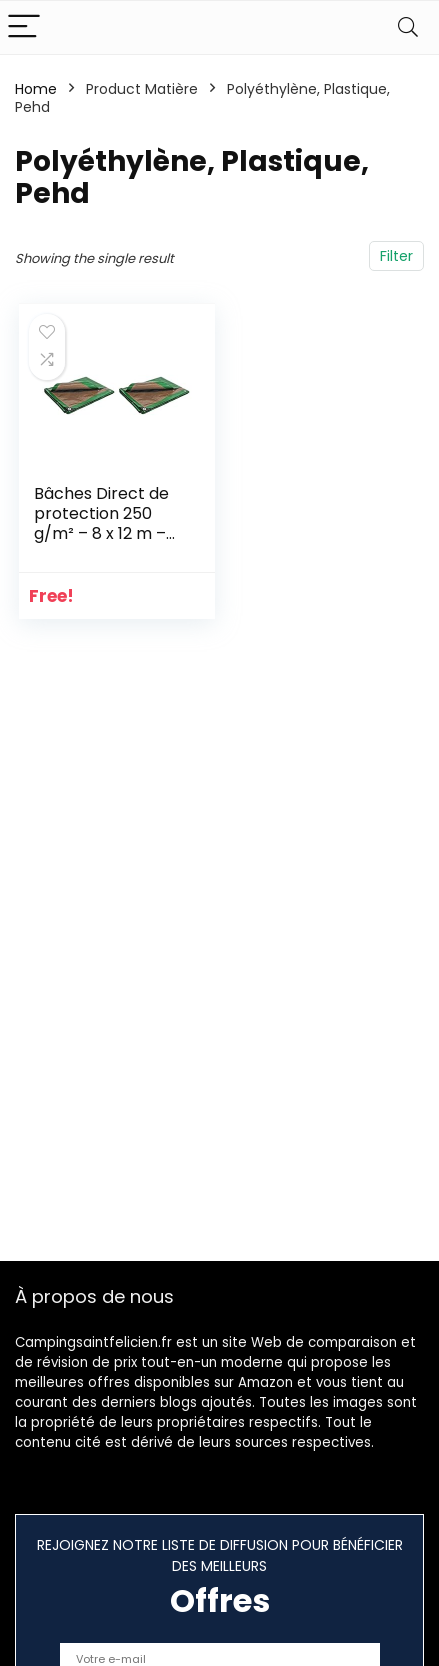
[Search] (408, 27)
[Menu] (24, 27)
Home (36, 89)
